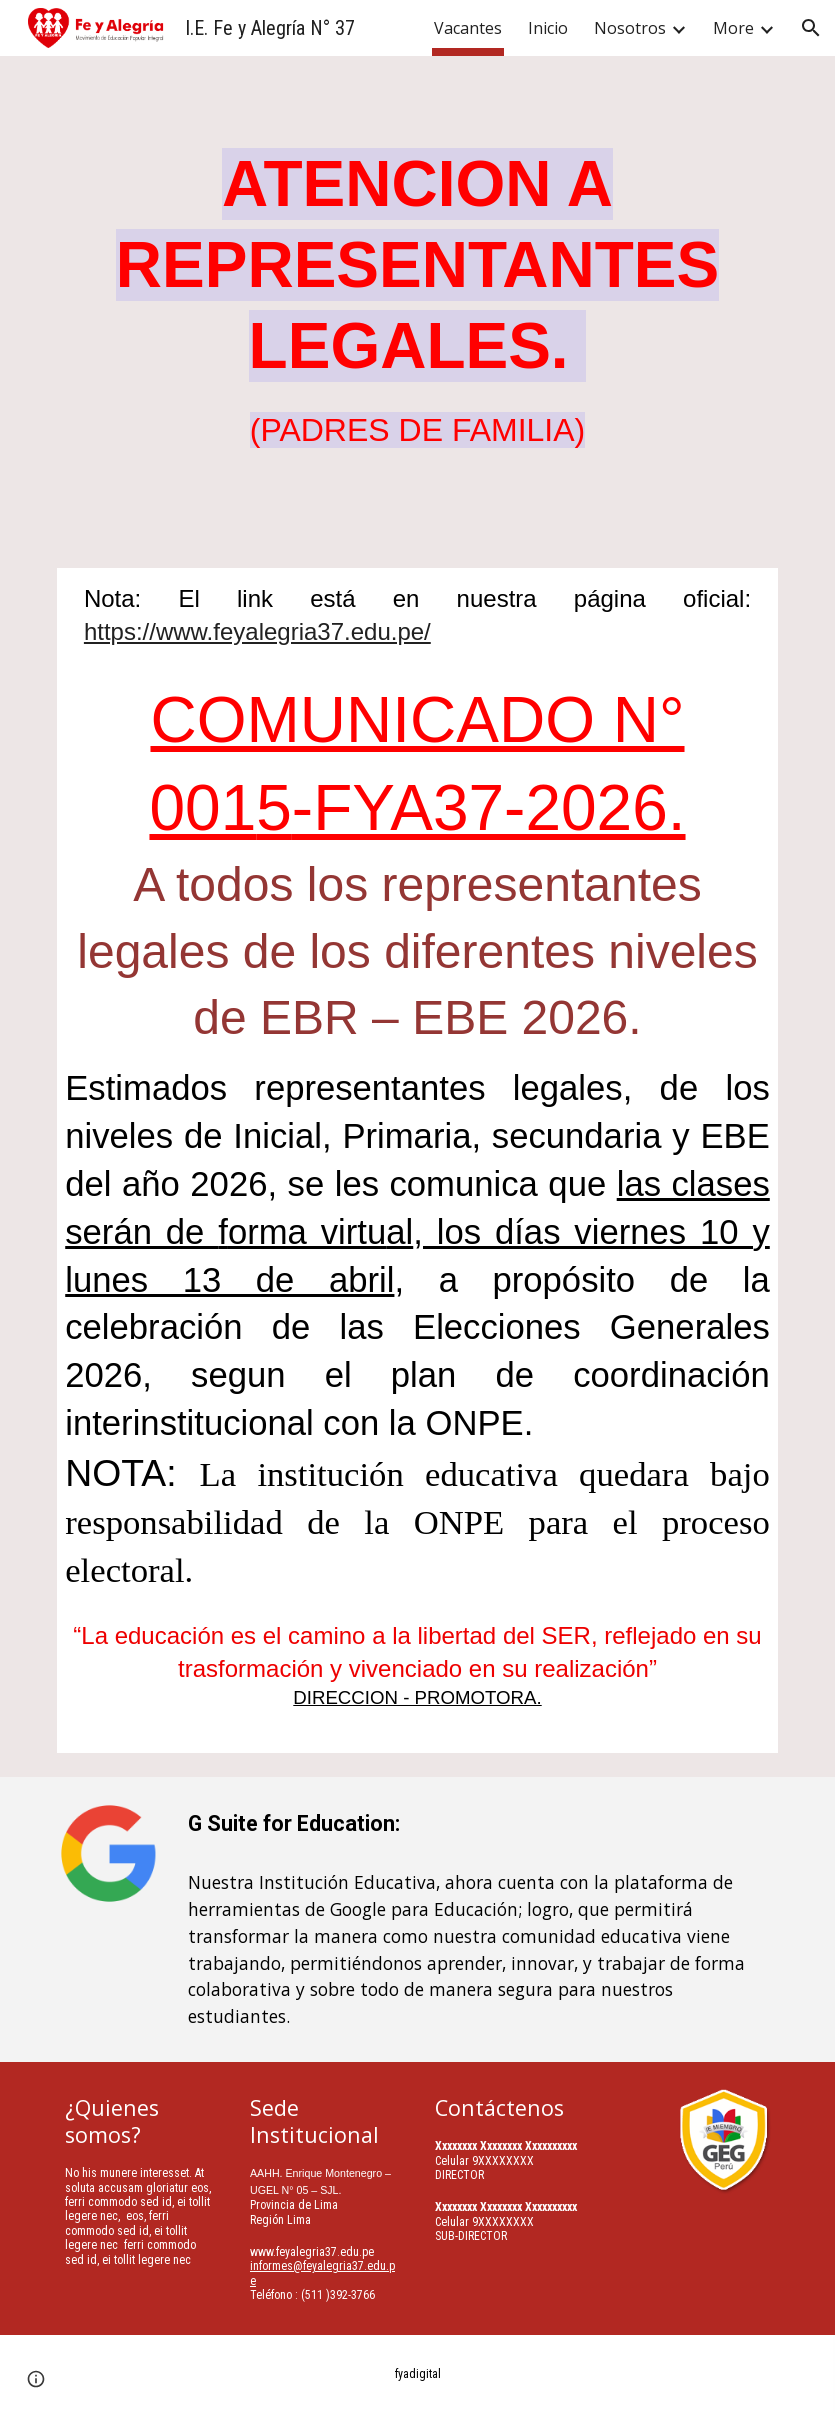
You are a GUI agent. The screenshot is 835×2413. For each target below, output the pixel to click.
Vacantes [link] (468, 28)
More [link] (733, 28)
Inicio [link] (548, 28)
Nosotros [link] (630, 28)
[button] (811, 28)
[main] (417, 300)
